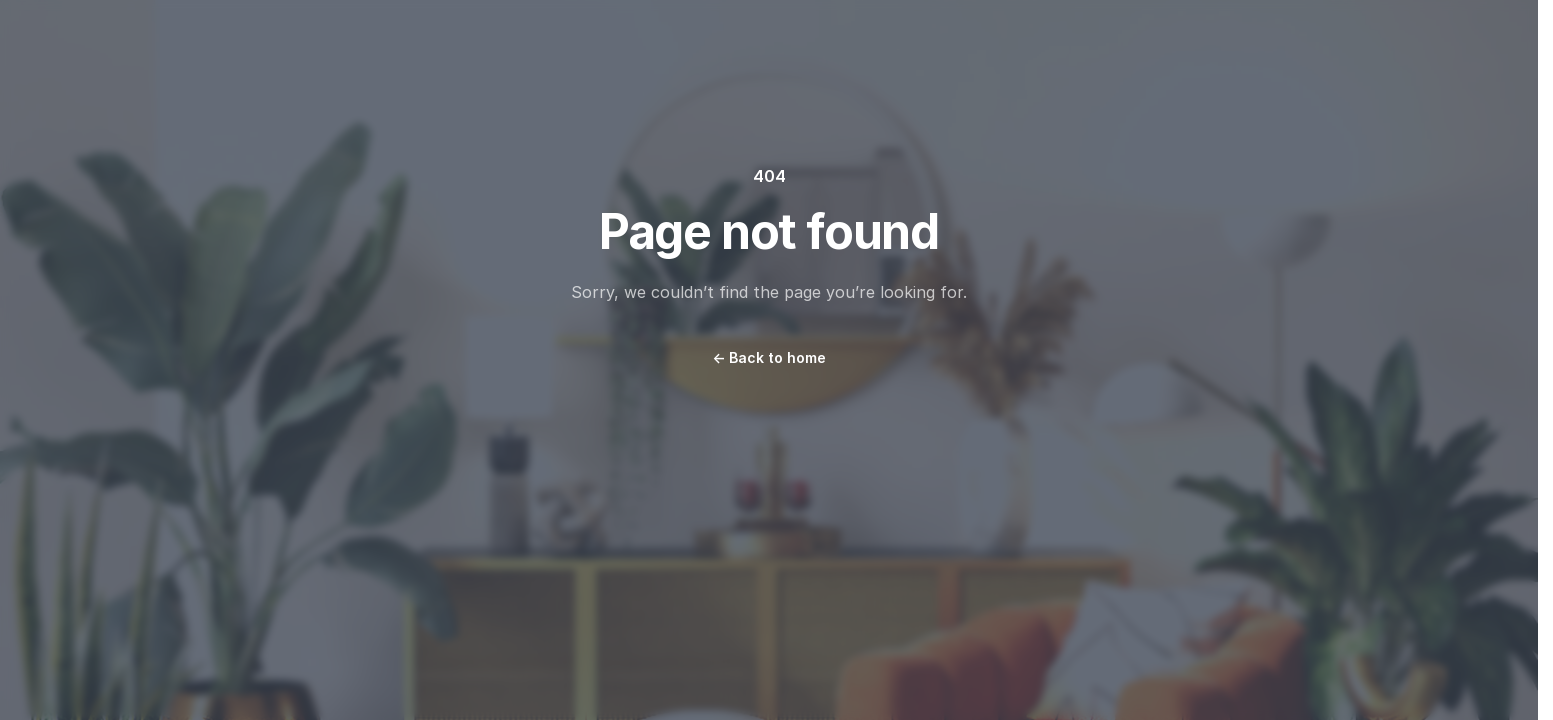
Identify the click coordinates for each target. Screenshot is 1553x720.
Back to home (769, 357)
